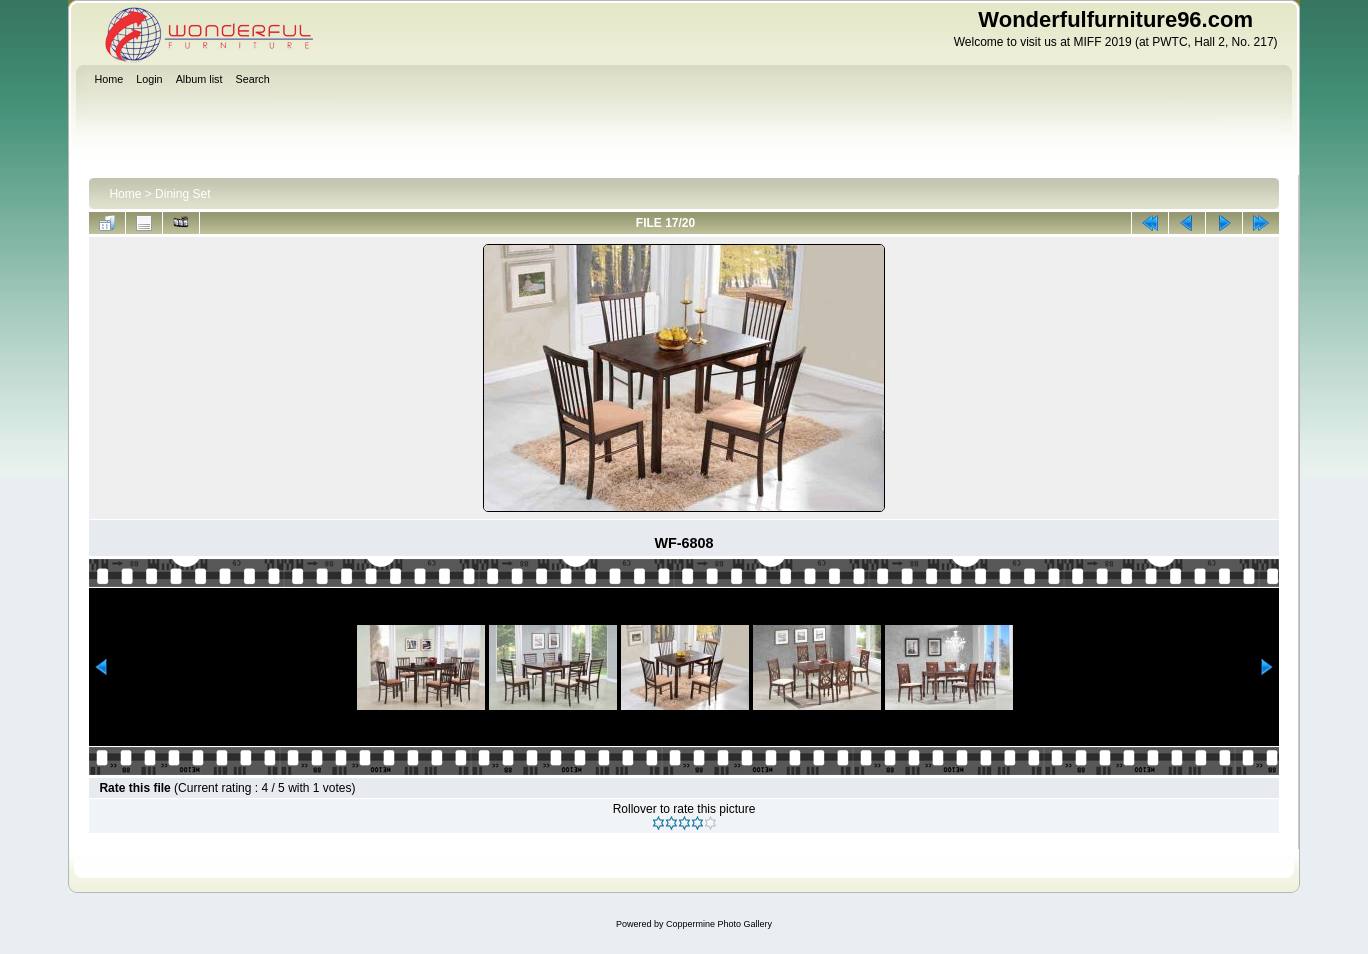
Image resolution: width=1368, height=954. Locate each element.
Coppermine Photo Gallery (719, 924)
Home (125, 194)
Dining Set (182, 194)
